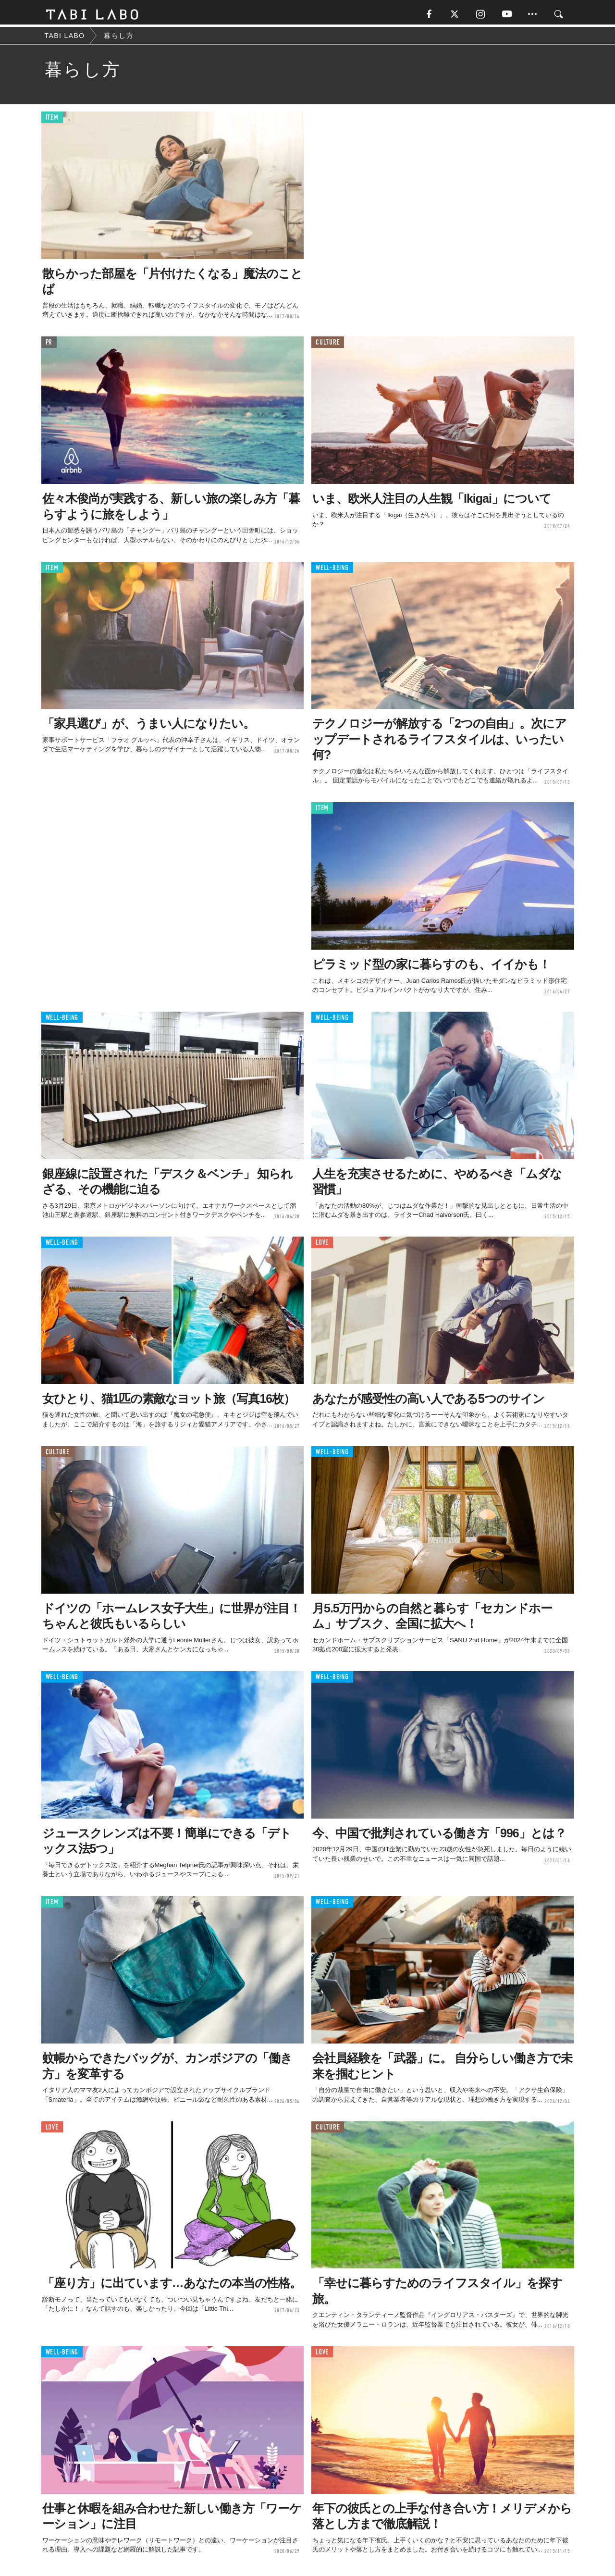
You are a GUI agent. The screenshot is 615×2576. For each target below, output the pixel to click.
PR (49, 344)
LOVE (322, 1245)
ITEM (52, 120)
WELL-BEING (332, 569)
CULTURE (328, 344)
